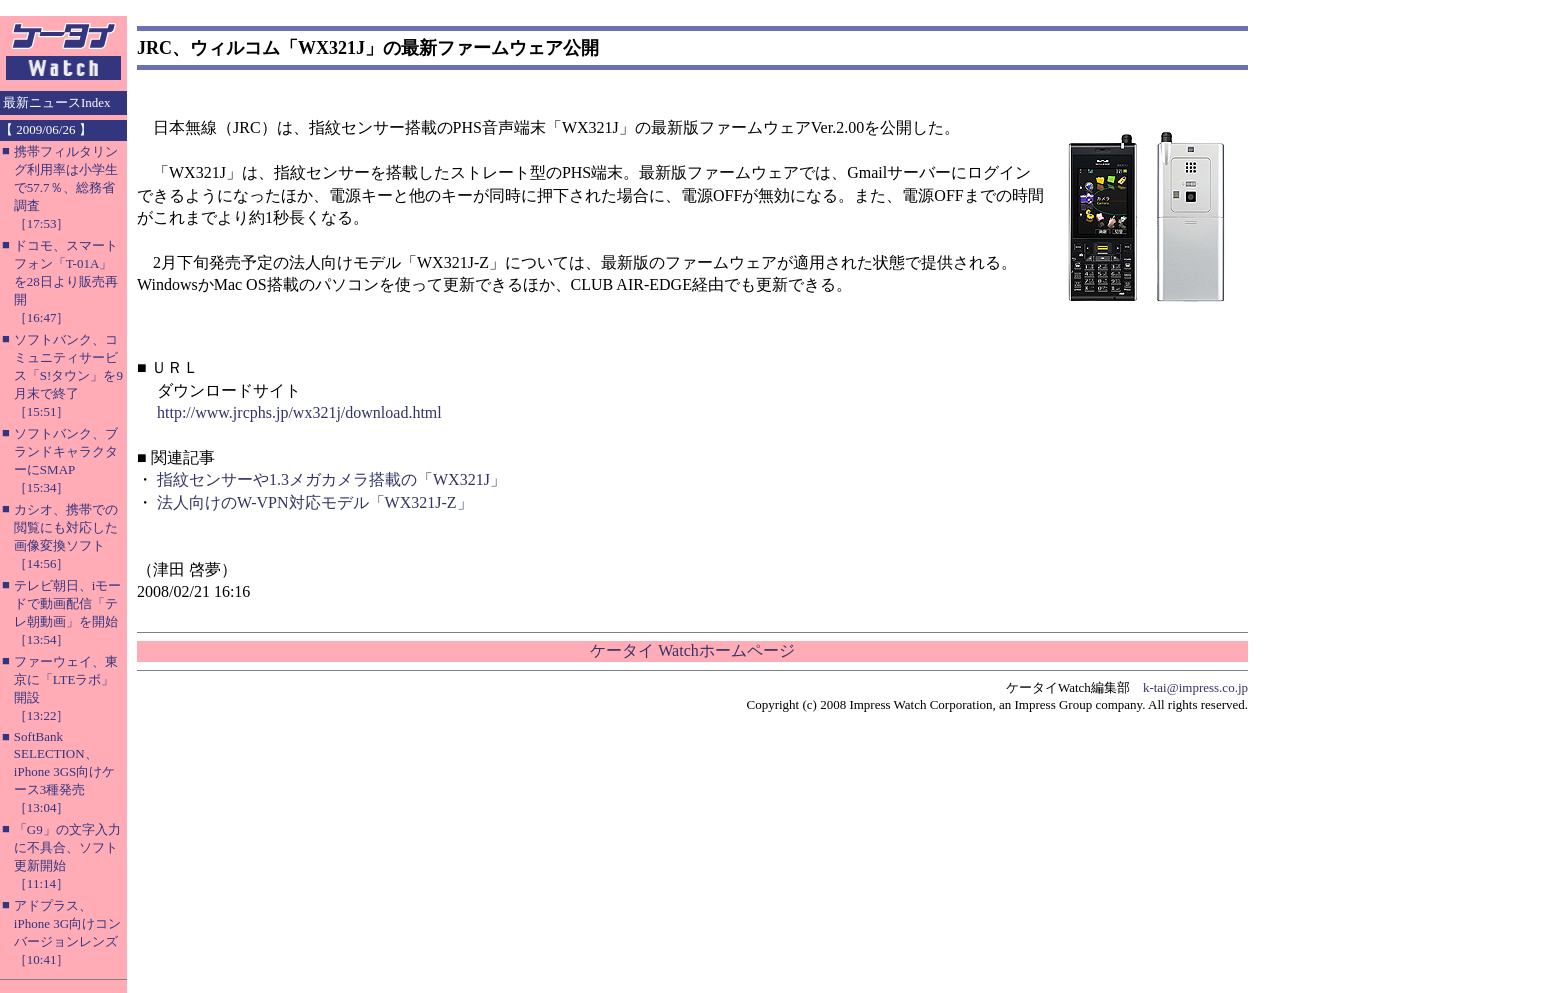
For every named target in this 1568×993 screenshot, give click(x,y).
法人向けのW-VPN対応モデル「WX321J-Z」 (315, 502)
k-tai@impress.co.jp (1195, 687)
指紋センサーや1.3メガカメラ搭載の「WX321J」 (331, 479)
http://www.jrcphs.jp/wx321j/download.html (299, 412)
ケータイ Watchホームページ (692, 650)
